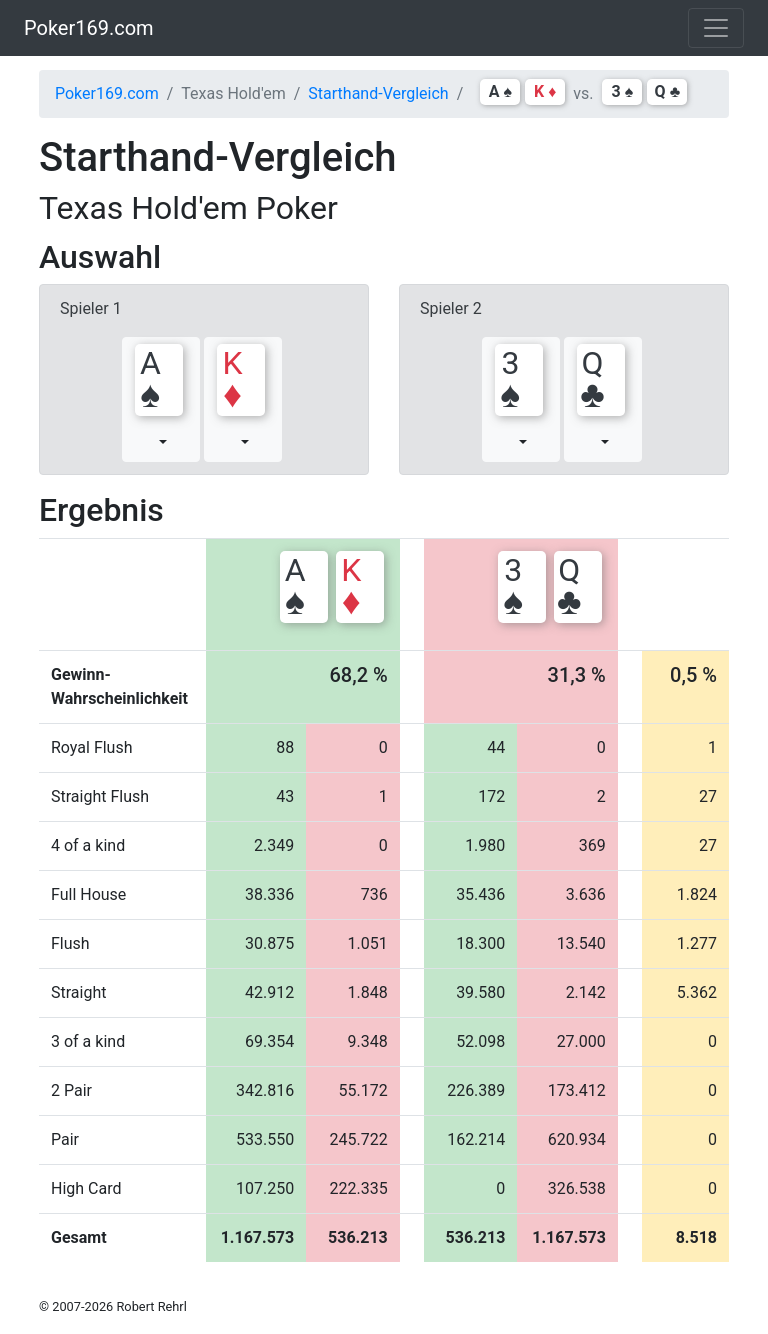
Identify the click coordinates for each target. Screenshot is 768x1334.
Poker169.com (89, 28)
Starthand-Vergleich (378, 93)
